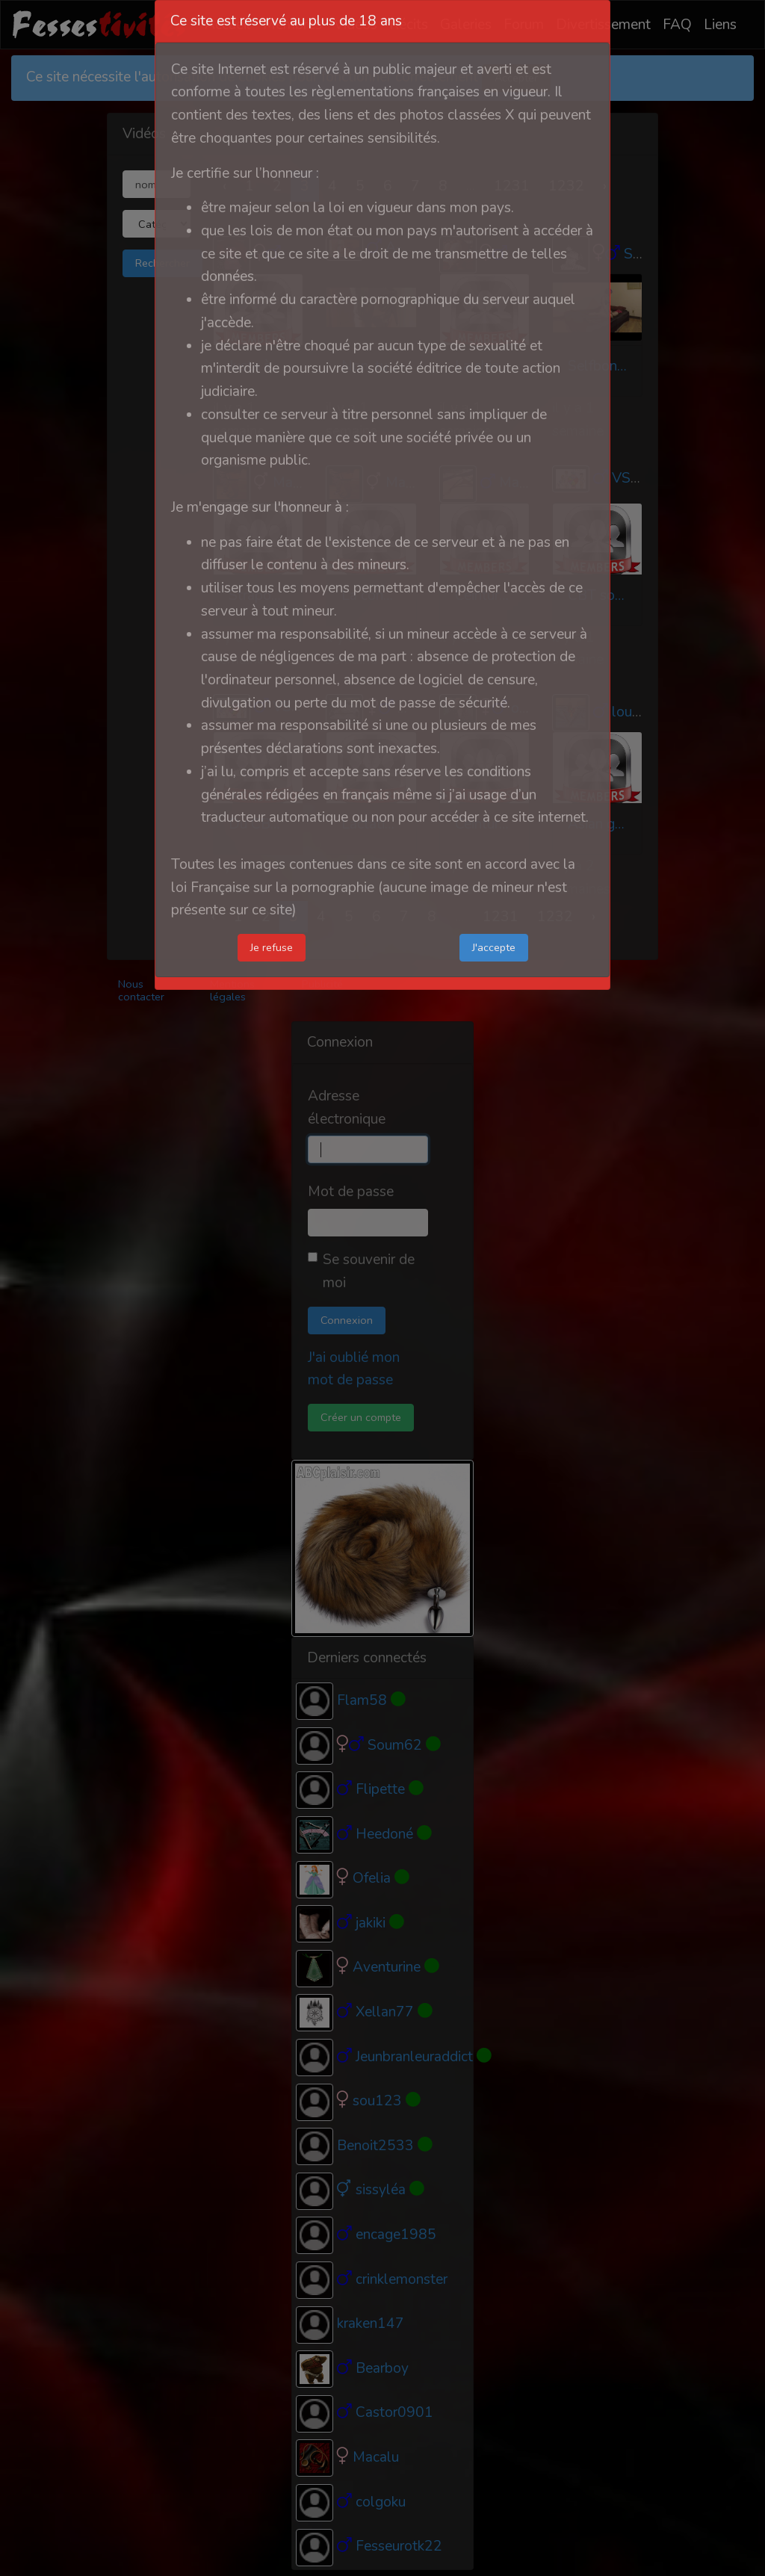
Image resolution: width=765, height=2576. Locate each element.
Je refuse (271, 947)
